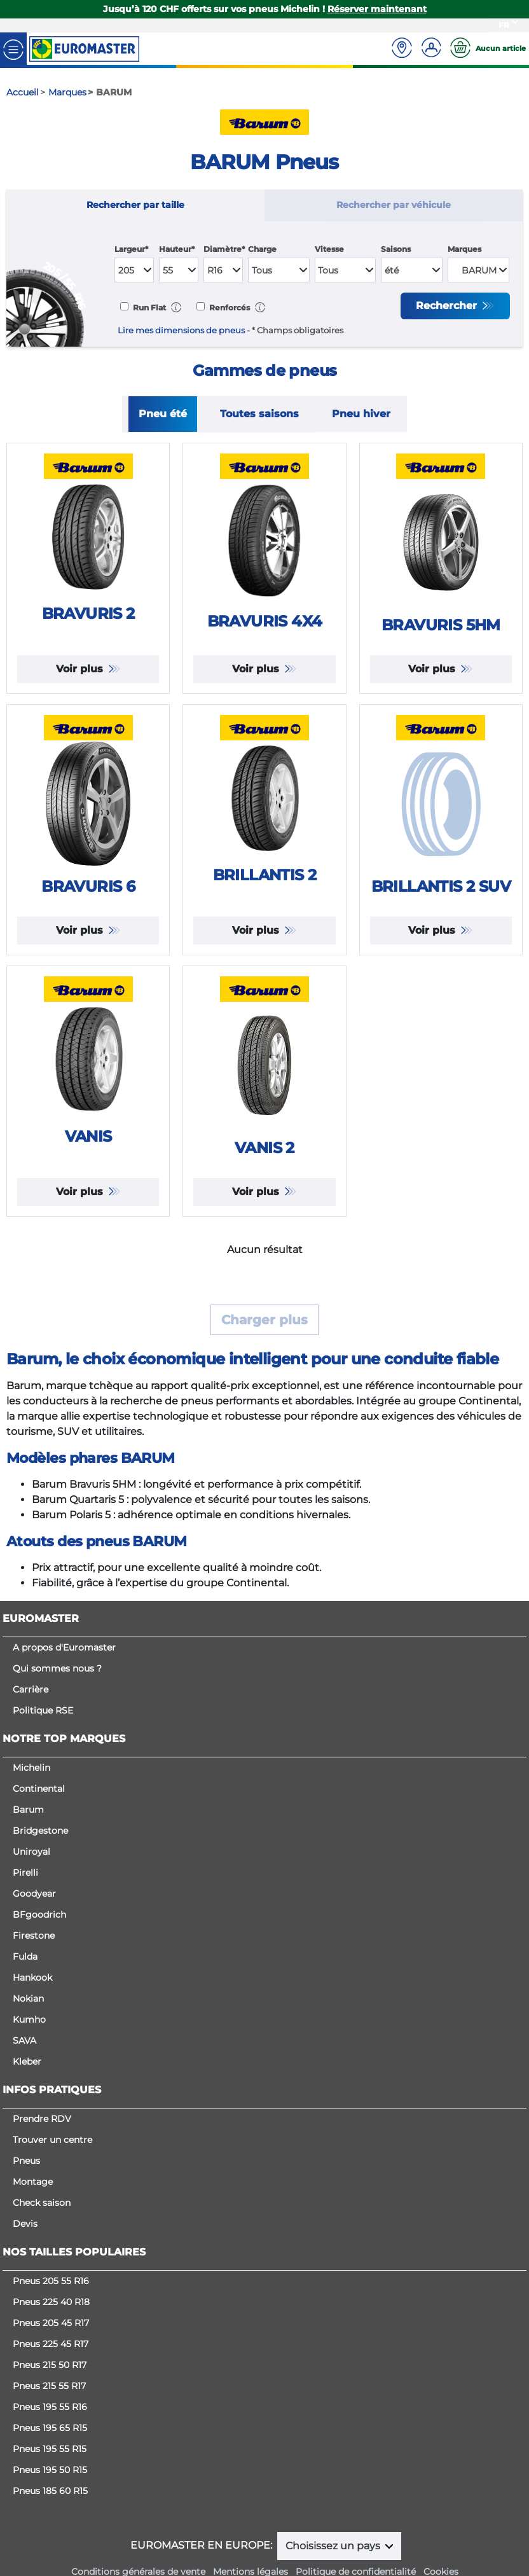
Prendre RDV (42, 2118)
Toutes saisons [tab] (259, 414)
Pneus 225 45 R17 (50, 2344)
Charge (262, 249)
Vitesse (329, 249)
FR (503, 25)
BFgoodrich (39, 1914)
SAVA (24, 2040)
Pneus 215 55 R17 (49, 2386)
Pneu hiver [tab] (361, 414)
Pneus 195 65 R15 (50, 2428)
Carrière (30, 1689)
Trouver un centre (52, 2139)
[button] (176, 307)
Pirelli (25, 1872)
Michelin (31, 1767)
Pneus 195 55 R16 (50, 2407)
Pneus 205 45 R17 (51, 2323)
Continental (39, 1788)
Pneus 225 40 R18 (51, 2302)
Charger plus (264, 1319)
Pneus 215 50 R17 (49, 2365)
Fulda (25, 1956)
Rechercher (448, 306)
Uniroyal (31, 1851)
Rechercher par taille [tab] (135, 205)
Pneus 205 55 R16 (51, 2281)
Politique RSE (43, 1710)
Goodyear (34, 1893)
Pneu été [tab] (163, 414)
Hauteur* (177, 249)
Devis (25, 2223)
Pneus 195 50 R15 (50, 2470)
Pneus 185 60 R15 (50, 2490)
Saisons (396, 249)
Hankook (32, 1977)
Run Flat (148, 307)
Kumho (29, 2019)
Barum (28, 1809)
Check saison (42, 2202)
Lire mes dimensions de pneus (181, 330)
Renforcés (228, 307)
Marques (464, 249)
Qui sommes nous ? (57, 1668)
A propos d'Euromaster (64, 1647)
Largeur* (131, 249)
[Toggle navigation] (13, 48)
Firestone (34, 1935)
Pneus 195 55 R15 (49, 2449)
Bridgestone (40, 1830)
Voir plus (81, 669)
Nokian (28, 1998)
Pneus (26, 2160)
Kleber (27, 2061)
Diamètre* (224, 249)
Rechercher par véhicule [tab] (393, 205)
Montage (33, 2181)
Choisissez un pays (334, 2546)
